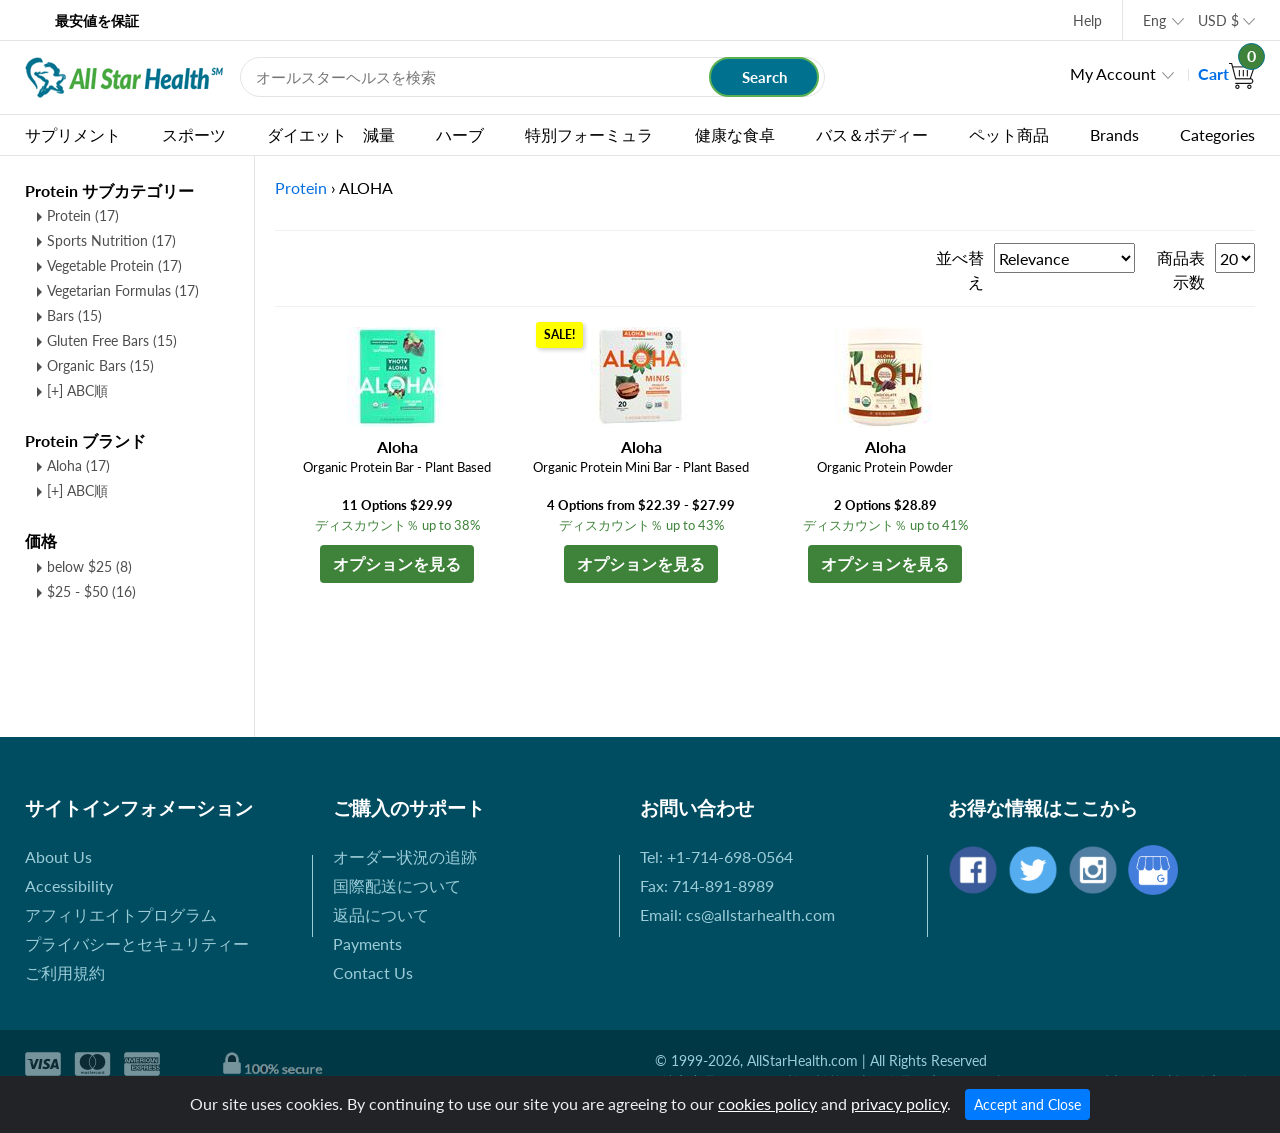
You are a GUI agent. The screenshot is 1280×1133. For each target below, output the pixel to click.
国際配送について (397, 885)
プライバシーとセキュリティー (137, 943)
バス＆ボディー (872, 134)
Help (1087, 20)
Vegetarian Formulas (123, 290)
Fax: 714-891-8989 (707, 885)
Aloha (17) (78, 465)
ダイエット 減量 (331, 134)
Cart (1226, 73)
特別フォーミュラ (589, 134)
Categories (1217, 134)
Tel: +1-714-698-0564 (716, 856)
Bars (74, 315)
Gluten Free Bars (112, 340)
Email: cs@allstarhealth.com (737, 914)
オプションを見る (397, 563)
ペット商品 (1009, 134)
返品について (381, 914)
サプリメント (73, 134)
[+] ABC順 (77, 390)
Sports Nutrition (111, 240)
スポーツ (194, 134)
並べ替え (960, 269)
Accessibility (69, 885)
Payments (367, 943)
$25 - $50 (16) (91, 591)
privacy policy (899, 1103)
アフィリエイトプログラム (121, 914)
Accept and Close (1027, 1104)
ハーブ (460, 134)
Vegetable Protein (114, 265)
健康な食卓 (735, 134)
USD (1218, 20)
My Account (1113, 73)
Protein (83, 215)
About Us (58, 856)
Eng (1154, 20)
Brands (1114, 134)
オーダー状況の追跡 (405, 856)
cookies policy (767, 1103)
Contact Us (373, 972)
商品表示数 (1181, 269)
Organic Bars (100, 365)
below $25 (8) (89, 566)
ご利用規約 (65, 972)
